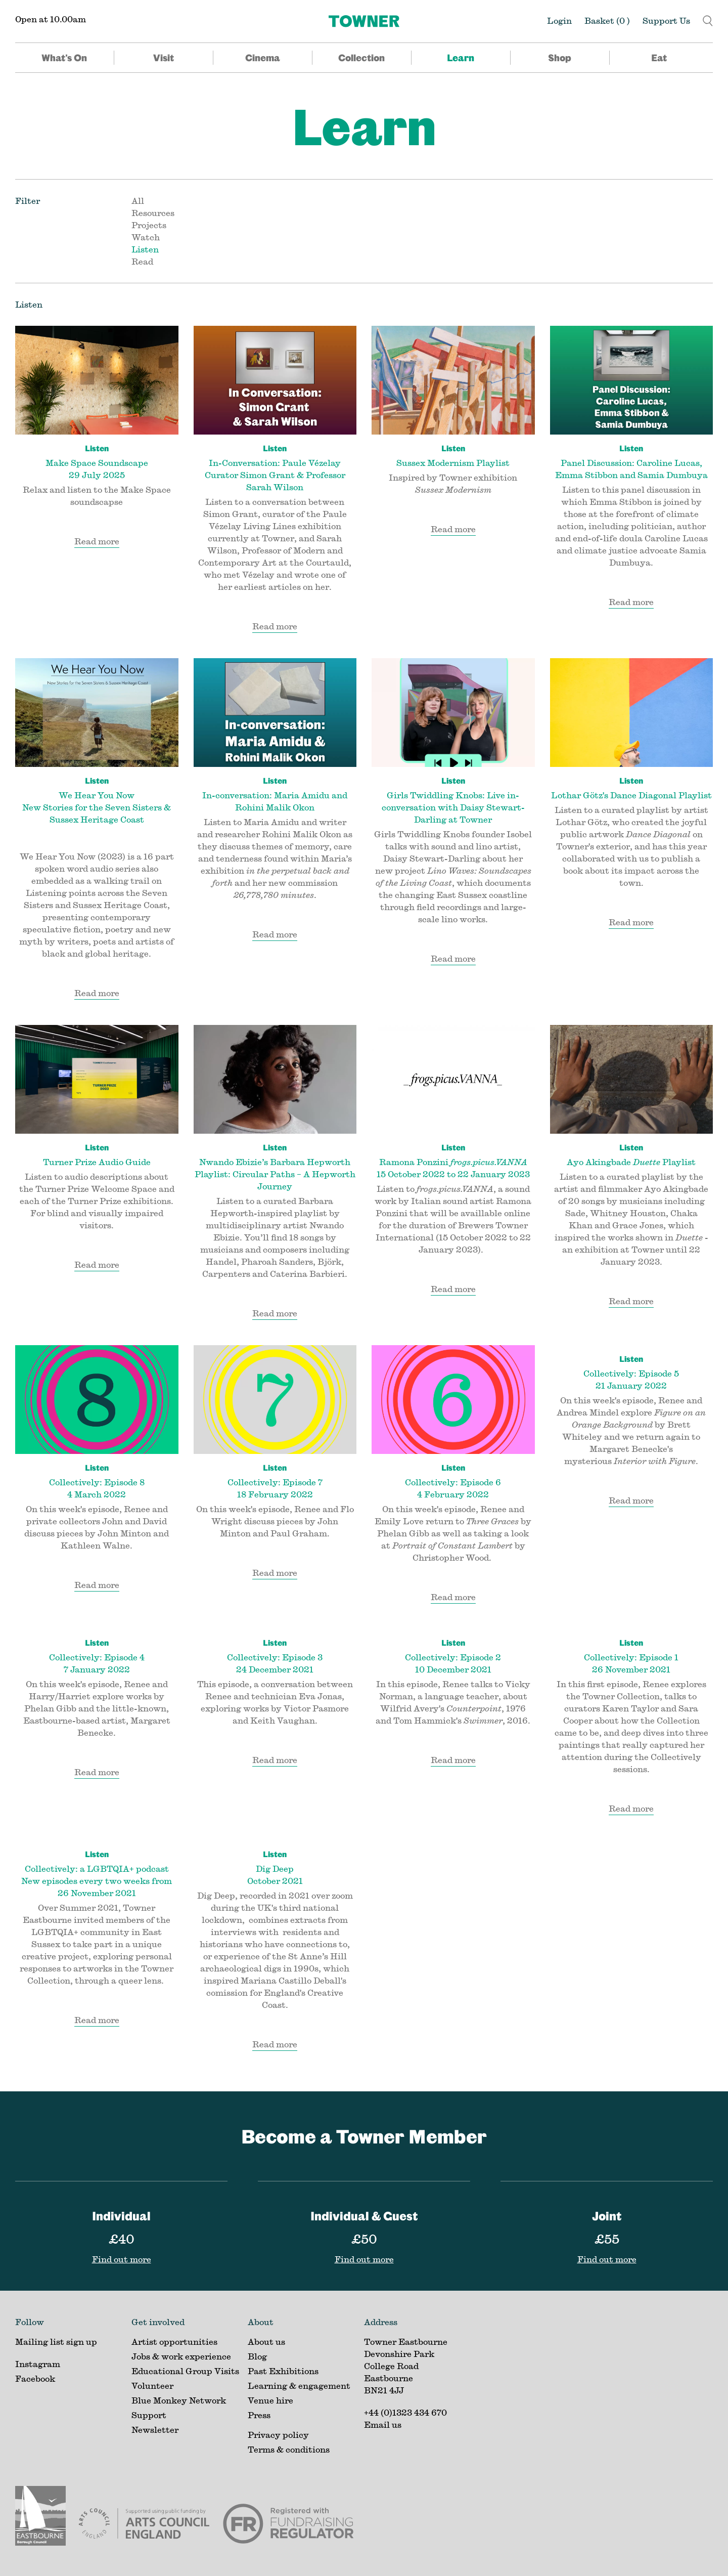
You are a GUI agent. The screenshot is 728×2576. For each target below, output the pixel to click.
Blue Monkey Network (178, 2400)
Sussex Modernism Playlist (453, 454)
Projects (148, 225)
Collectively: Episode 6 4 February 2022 (453, 1480)
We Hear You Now (96, 800)
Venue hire (270, 2400)
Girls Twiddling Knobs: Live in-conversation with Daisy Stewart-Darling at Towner (453, 799)
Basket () (607, 20)
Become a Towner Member (364, 2136)
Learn (460, 57)
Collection (361, 57)
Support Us (666, 20)
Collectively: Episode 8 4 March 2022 (96, 1480)
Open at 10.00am (50, 19)
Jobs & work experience (181, 2356)
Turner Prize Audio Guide (96, 1154)
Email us (382, 2424)
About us (266, 2341)
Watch (145, 237)
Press (259, 2415)
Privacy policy (278, 2434)
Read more (96, 541)
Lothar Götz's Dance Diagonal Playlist (631, 787)
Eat (659, 57)
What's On (64, 57)
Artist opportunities (174, 2341)
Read (142, 261)
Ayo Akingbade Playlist (631, 1154)
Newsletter (154, 2429)
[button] (708, 19)
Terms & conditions (289, 2449)
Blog (257, 2356)
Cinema (262, 57)
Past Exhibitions (283, 2371)
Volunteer (152, 2385)
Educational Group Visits (185, 2371)
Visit (163, 57)
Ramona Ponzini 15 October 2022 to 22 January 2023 (453, 1160)
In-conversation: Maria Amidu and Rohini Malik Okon (275, 793)
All (137, 200)
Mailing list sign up (56, 2341)
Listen (145, 249)
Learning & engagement (299, 2385)
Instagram (37, 2364)
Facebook (35, 2378)
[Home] (364, 21)
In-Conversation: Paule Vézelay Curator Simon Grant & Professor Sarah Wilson (275, 467)
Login (559, 20)
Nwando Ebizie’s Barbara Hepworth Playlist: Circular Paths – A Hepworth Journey (275, 1166)
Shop (559, 57)
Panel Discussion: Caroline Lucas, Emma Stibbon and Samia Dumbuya (631, 461)
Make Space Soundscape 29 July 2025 (96, 461)
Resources (152, 213)
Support (148, 2415)
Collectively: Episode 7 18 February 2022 (275, 1480)
